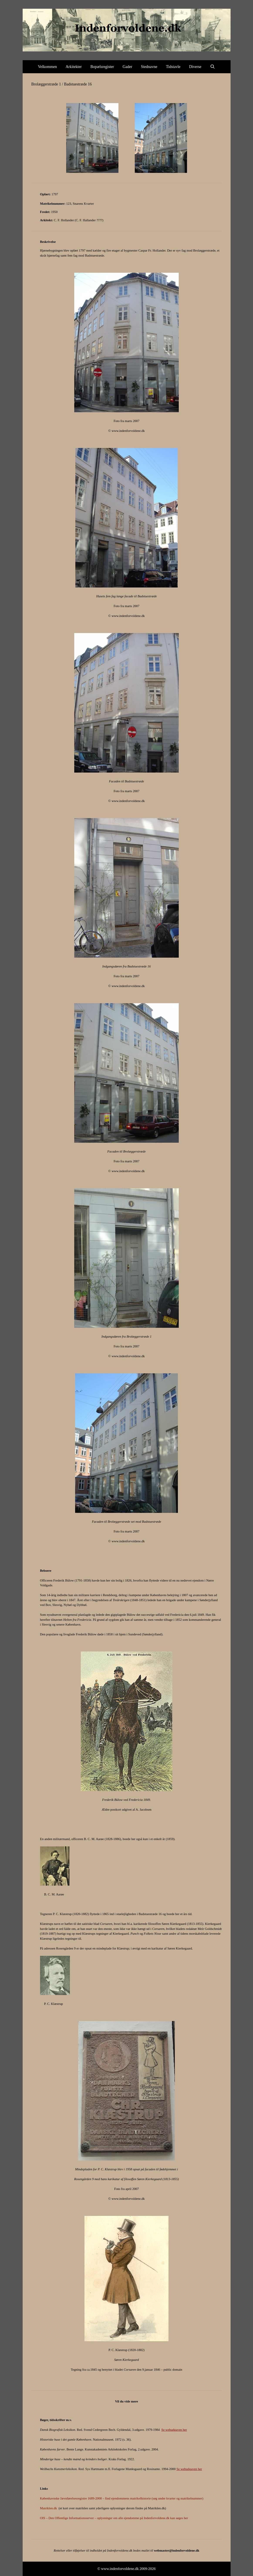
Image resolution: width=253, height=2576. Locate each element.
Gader (127, 67)
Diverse (195, 67)
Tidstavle (173, 67)
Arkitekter (74, 67)
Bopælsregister (102, 67)
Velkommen (47, 67)
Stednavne (149, 67)
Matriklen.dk (48, 2508)
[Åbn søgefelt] (212, 66)
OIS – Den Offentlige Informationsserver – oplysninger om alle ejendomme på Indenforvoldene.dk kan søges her (114, 2518)
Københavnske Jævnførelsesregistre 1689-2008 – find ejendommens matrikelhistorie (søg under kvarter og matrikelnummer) (121, 2498)
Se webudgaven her (174, 2429)
